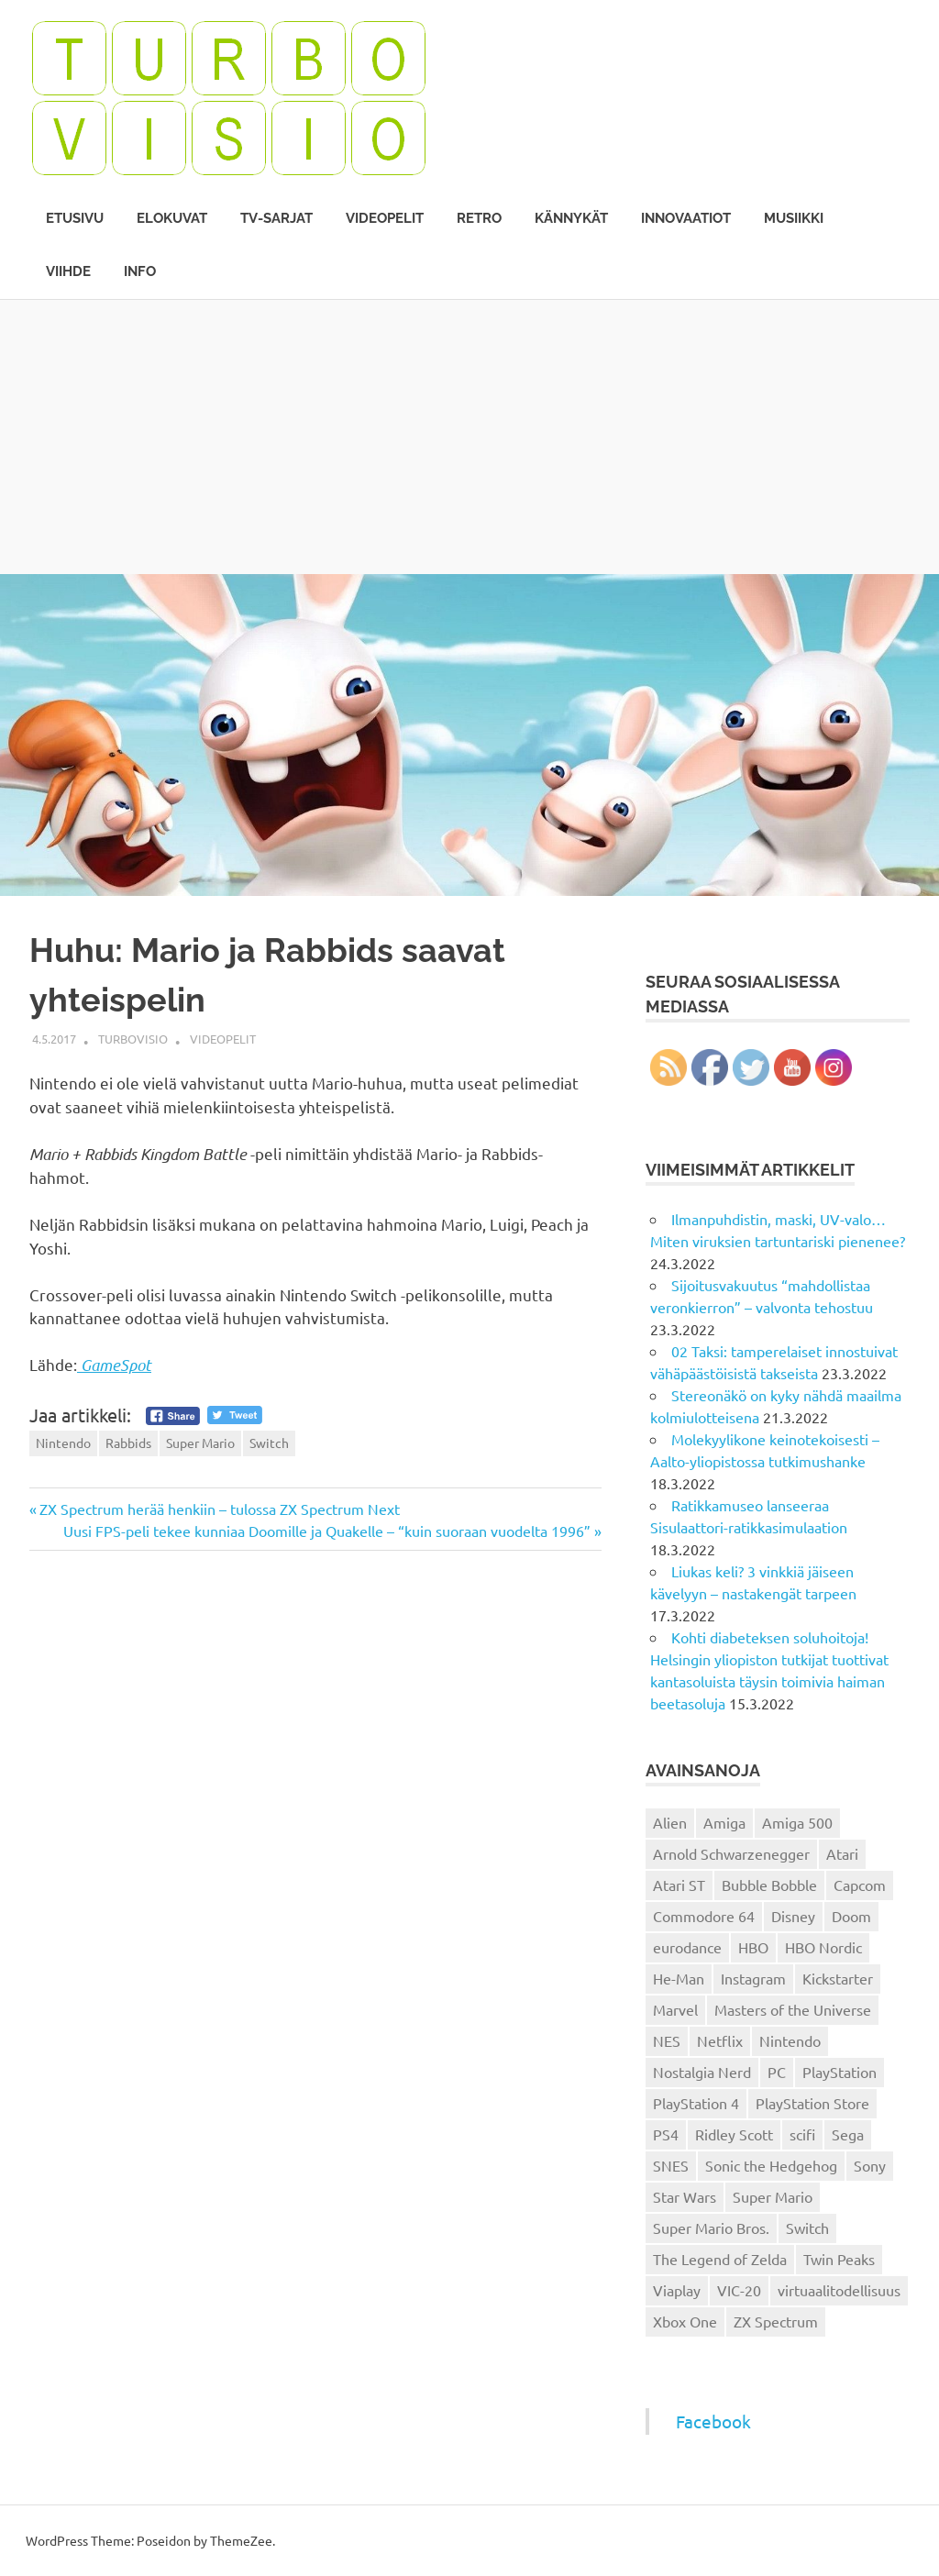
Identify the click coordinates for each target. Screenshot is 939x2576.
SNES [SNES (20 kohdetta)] (671, 2165)
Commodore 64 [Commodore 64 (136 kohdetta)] (704, 1916)
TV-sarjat (276, 218)
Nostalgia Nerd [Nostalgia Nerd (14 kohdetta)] (702, 2071)
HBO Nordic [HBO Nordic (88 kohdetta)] (823, 1947)
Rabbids (128, 1442)
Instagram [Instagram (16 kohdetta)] (753, 1978)
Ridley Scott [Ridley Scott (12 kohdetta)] (734, 2134)
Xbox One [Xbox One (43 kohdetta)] (685, 2321)
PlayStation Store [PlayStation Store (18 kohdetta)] (812, 2103)
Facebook (713, 2421)
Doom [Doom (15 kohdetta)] (851, 1916)
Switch (269, 1442)
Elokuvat (172, 218)
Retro (479, 218)
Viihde (68, 271)
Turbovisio (133, 1038)
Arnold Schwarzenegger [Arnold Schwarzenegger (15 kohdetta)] (731, 1853)
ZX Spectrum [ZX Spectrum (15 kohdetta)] (776, 2321)
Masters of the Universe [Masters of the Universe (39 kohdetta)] (792, 2009)
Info (140, 271)
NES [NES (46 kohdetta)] (666, 2040)
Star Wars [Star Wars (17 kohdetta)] (684, 2196)
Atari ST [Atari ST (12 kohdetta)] (679, 1884)
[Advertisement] (469, 436)
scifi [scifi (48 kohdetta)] (802, 2134)
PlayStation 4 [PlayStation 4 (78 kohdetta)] (696, 2103)
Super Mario (200, 1442)
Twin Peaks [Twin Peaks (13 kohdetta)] (839, 2259)
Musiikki (793, 218)
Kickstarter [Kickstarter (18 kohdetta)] (837, 1978)
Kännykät (571, 218)
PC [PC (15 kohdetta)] (777, 2071)
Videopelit (385, 218)
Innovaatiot (686, 218)
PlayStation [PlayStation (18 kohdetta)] (839, 2071)
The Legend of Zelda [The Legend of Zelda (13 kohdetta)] (720, 2259)
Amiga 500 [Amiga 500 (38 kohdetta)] (797, 1822)
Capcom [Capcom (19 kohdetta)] (860, 1884)
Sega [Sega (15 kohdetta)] (848, 2134)
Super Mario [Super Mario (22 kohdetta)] (772, 2196)
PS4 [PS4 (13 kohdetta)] (666, 2134)
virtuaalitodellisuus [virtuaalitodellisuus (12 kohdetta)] (839, 2290)
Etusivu (75, 218)
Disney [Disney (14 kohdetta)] (793, 1916)
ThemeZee (241, 2540)
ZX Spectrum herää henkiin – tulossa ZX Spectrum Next (219, 1508)
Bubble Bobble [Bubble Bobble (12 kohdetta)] (769, 1884)
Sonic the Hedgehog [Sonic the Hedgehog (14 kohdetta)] (771, 2165)
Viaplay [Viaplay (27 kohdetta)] (677, 2290)
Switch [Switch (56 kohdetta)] (807, 2227)
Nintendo (63, 1442)
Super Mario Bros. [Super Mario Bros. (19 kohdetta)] (711, 2227)
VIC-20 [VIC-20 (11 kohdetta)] (739, 2290)
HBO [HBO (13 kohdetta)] (753, 1947)
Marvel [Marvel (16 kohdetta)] (675, 2009)
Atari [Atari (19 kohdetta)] (842, 1853)
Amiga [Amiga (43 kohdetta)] (724, 1822)
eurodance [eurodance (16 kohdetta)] (687, 1947)
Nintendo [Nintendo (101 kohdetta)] (790, 2040)
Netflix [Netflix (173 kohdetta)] (720, 2040)
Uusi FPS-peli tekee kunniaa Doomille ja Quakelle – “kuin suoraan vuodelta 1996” (327, 1530)
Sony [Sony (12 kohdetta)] (870, 2165)
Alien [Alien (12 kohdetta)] (670, 1822)
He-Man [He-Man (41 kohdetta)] (678, 1978)
